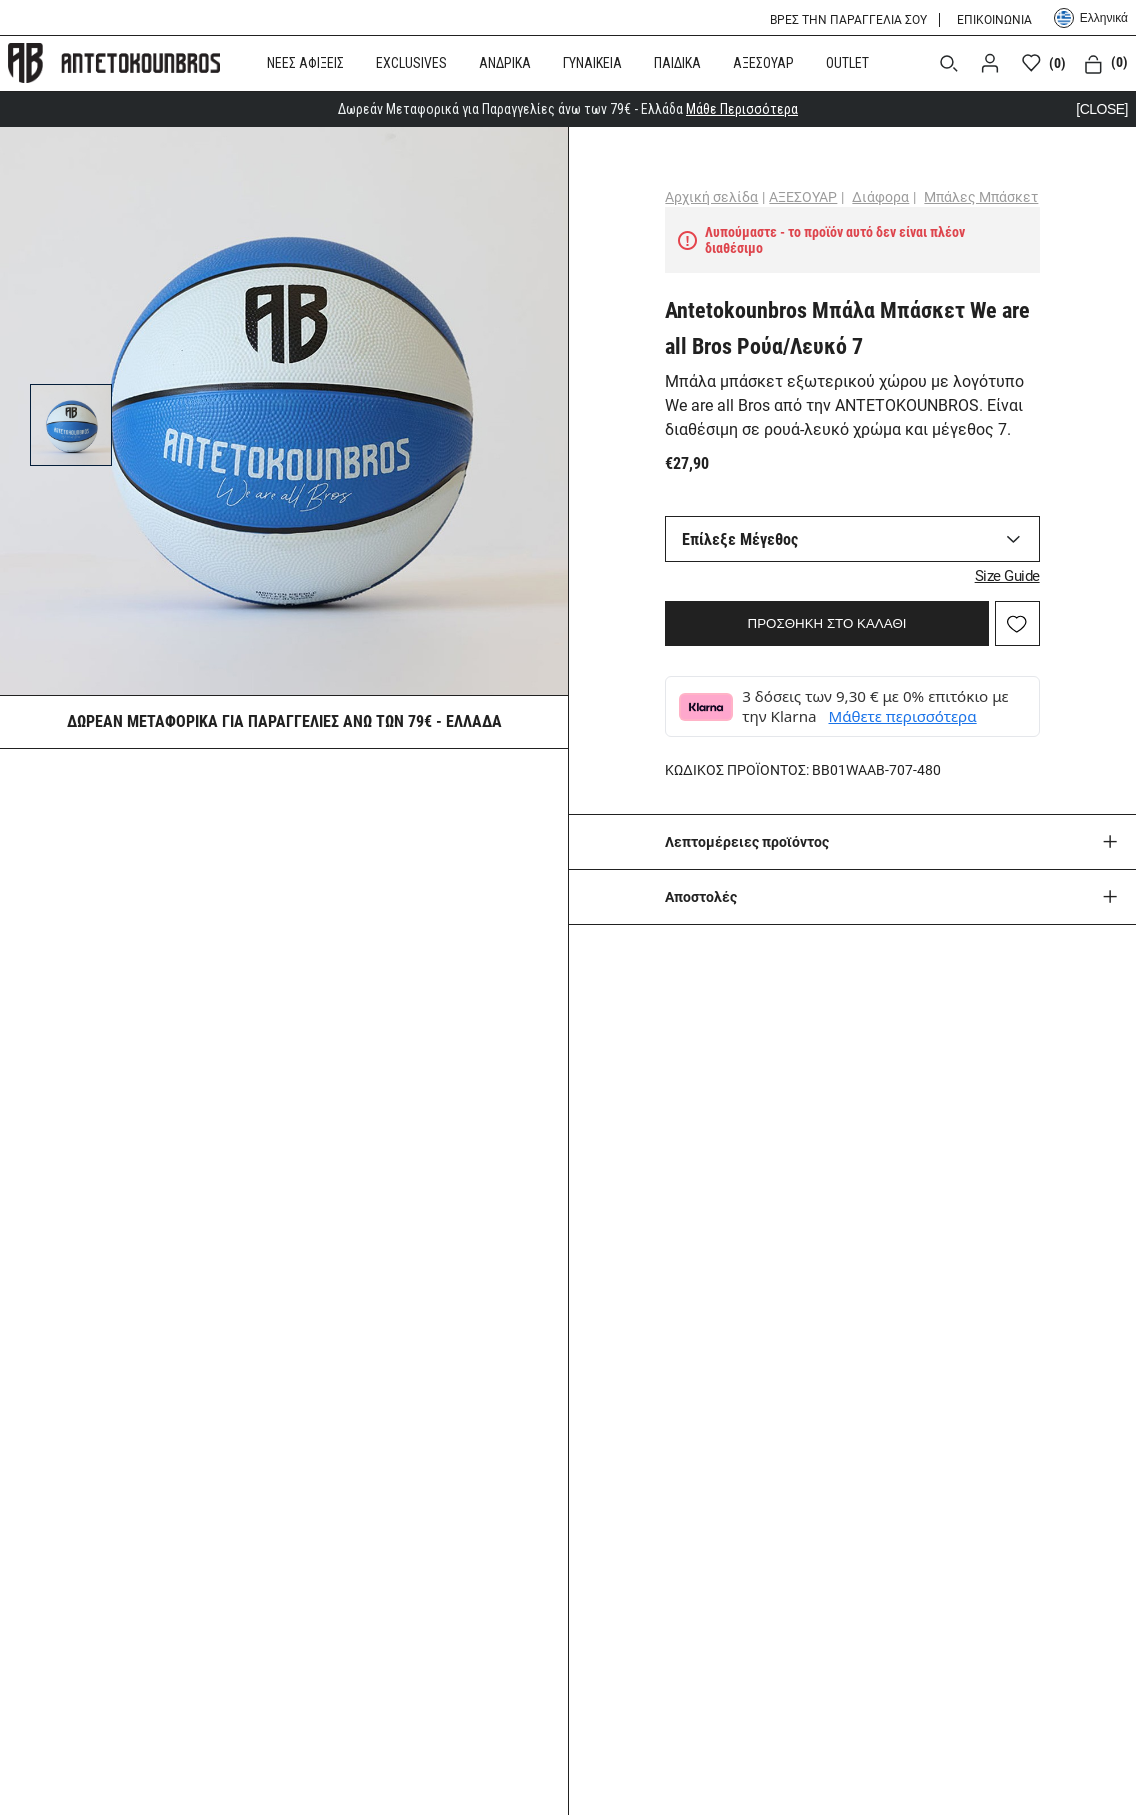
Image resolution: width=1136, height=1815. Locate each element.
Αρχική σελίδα (711, 197)
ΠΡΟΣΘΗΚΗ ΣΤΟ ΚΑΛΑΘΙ (827, 623)
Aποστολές (701, 897)
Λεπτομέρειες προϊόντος (747, 842)
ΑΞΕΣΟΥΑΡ (763, 63)
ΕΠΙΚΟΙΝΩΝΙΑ (994, 20)
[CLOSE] (1102, 109)
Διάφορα (880, 197)
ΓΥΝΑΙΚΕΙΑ (592, 63)
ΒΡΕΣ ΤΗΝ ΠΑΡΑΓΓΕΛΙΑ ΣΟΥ (848, 20)
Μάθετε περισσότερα (903, 716)
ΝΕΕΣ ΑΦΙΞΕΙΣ (305, 63)
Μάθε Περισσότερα (742, 109)
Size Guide (1007, 576)
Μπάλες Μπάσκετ (981, 197)
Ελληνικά (1091, 18)
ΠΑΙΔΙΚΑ (677, 63)
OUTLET (847, 63)
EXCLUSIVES (411, 63)
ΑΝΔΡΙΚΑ (505, 63)
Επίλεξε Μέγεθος (740, 539)
